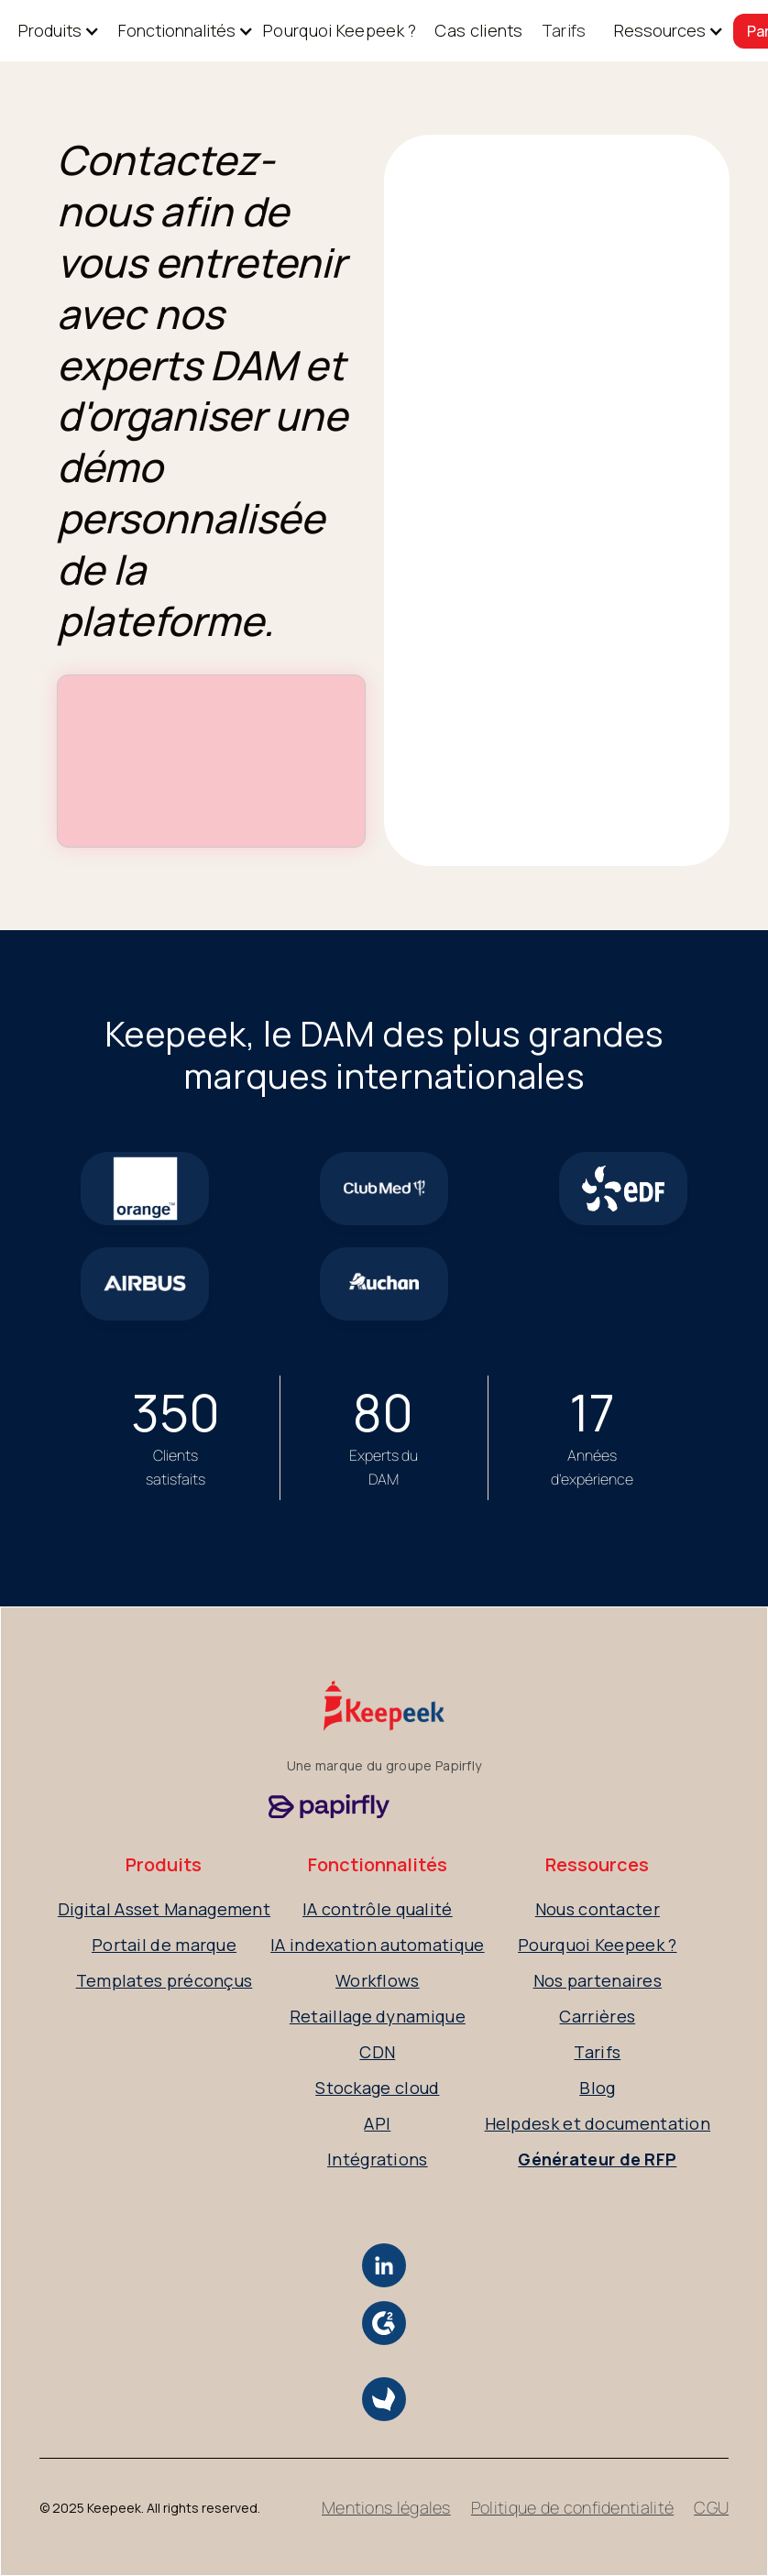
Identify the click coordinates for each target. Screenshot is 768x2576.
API (377, 2123)
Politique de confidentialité (572, 2507)
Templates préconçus (164, 1980)
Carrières (597, 2016)
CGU (711, 2507)
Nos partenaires (598, 1980)
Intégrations (377, 2159)
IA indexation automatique (377, 1945)
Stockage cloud (377, 2088)
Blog (597, 2088)
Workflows (377, 1980)
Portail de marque (164, 1945)
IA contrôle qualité (377, 1909)
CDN (377, 2052)
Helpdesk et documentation (598, 2123)
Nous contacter (597, 1909)
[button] (50, 30)
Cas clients (478, 30)
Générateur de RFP (597, 2159)
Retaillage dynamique (378, 2016)
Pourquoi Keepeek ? (339, 30)
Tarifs (564, 30)
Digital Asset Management (164, 1909)
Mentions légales (386, 2507)
